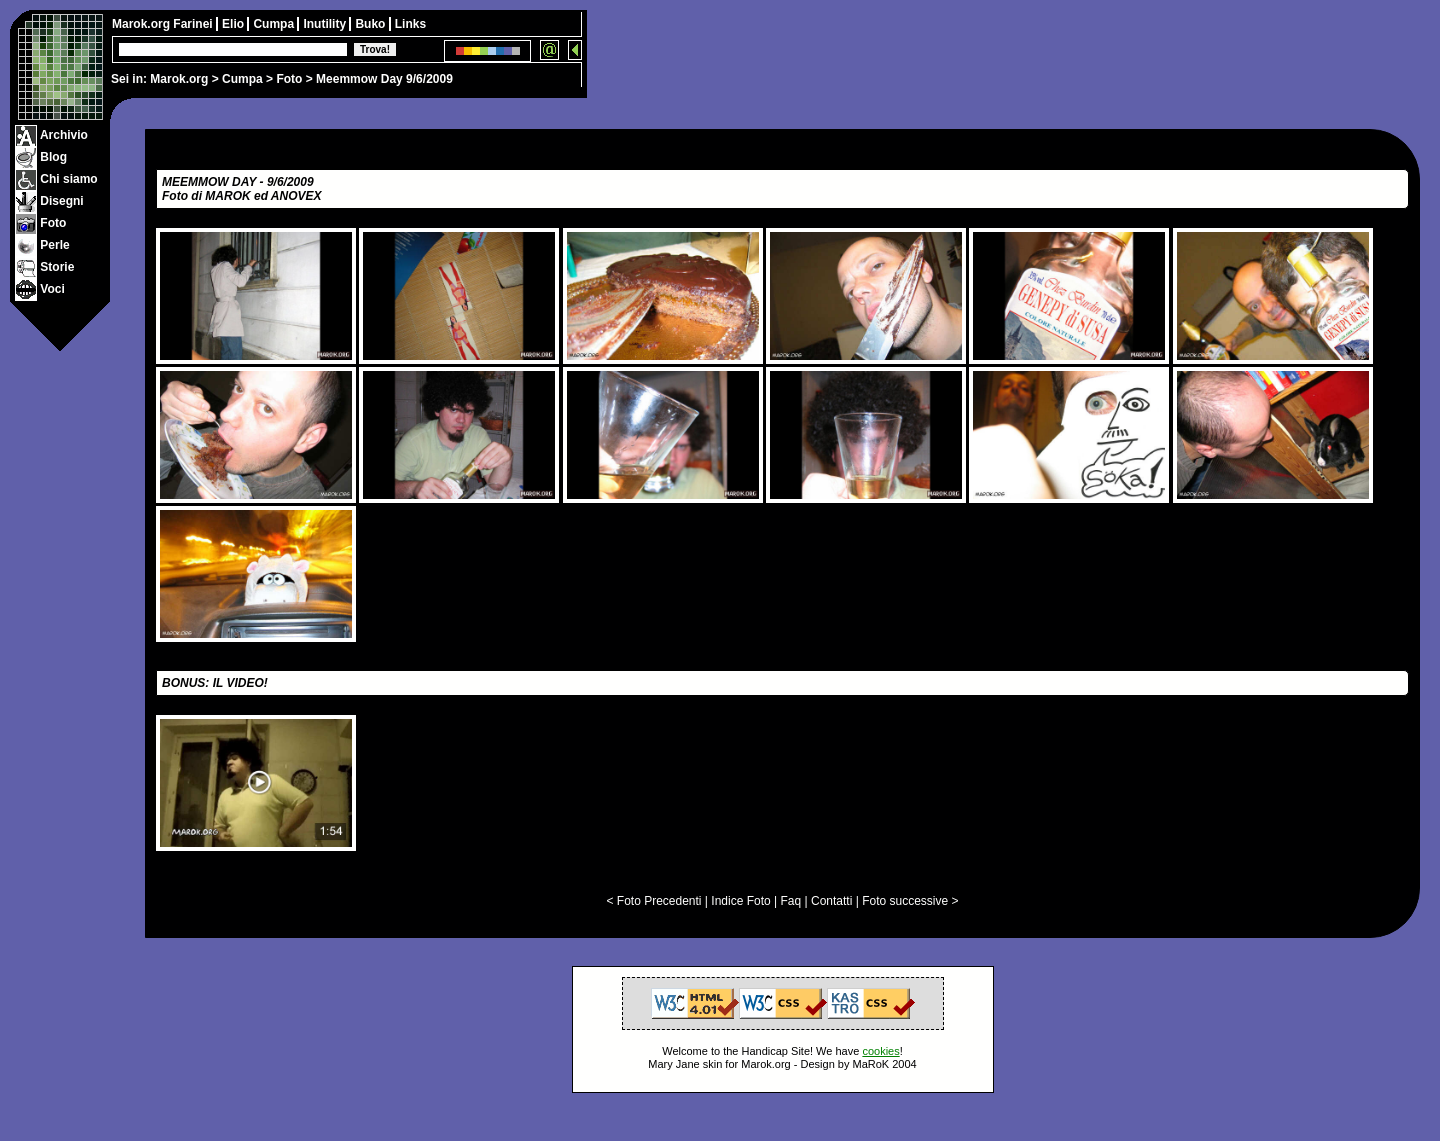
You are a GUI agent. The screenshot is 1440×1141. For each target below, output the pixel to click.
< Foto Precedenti (653, 901)
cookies (880, 1051)
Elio (234, 24)
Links (410, 24)
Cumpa (242, 79)
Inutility (326, 24)
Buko (371, 24)
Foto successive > (910, 901)
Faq (791, 901)
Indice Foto (740, 901)
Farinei (194, 24)
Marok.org (179, 79)
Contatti (831, 901)
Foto (289, 79)
